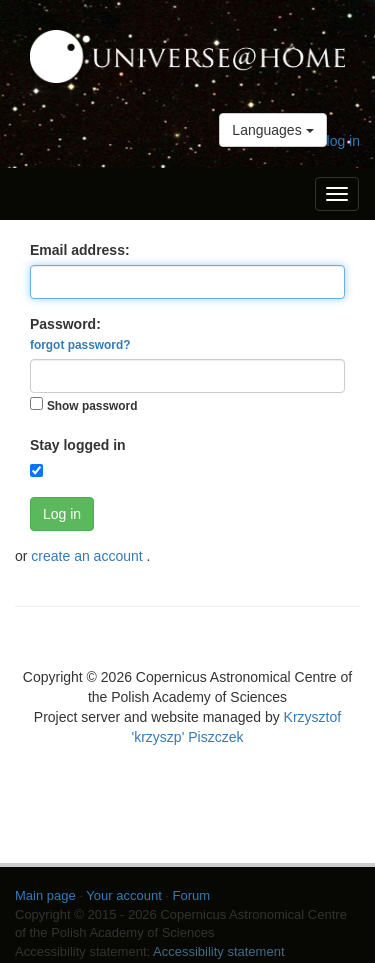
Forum (192, 895)
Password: (80, 334)
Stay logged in (78, 445)
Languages (272, 130)
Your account (123, 895)
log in (343, 141)
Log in (62, 514)
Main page (45, 895)
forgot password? (80, 345)
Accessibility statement (219, 951)
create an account (88, 556)
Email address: (80, 250)
